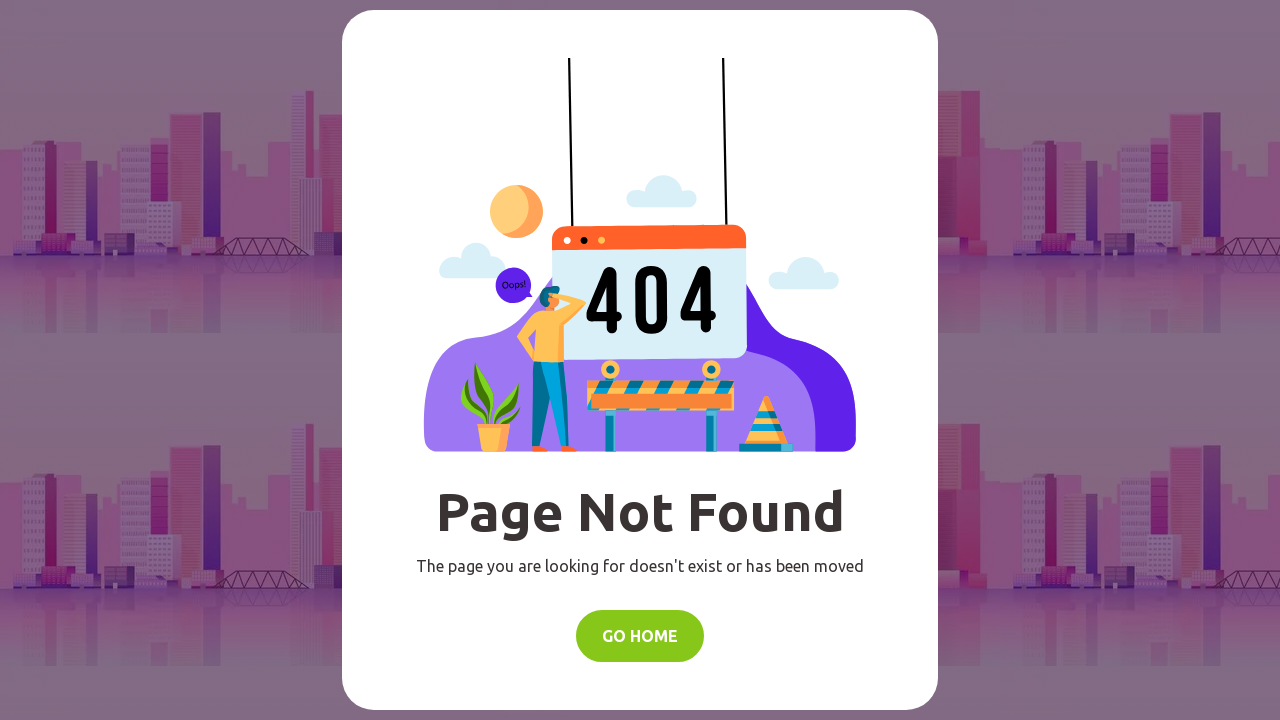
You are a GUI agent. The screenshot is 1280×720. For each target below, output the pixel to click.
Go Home (640, 636)
